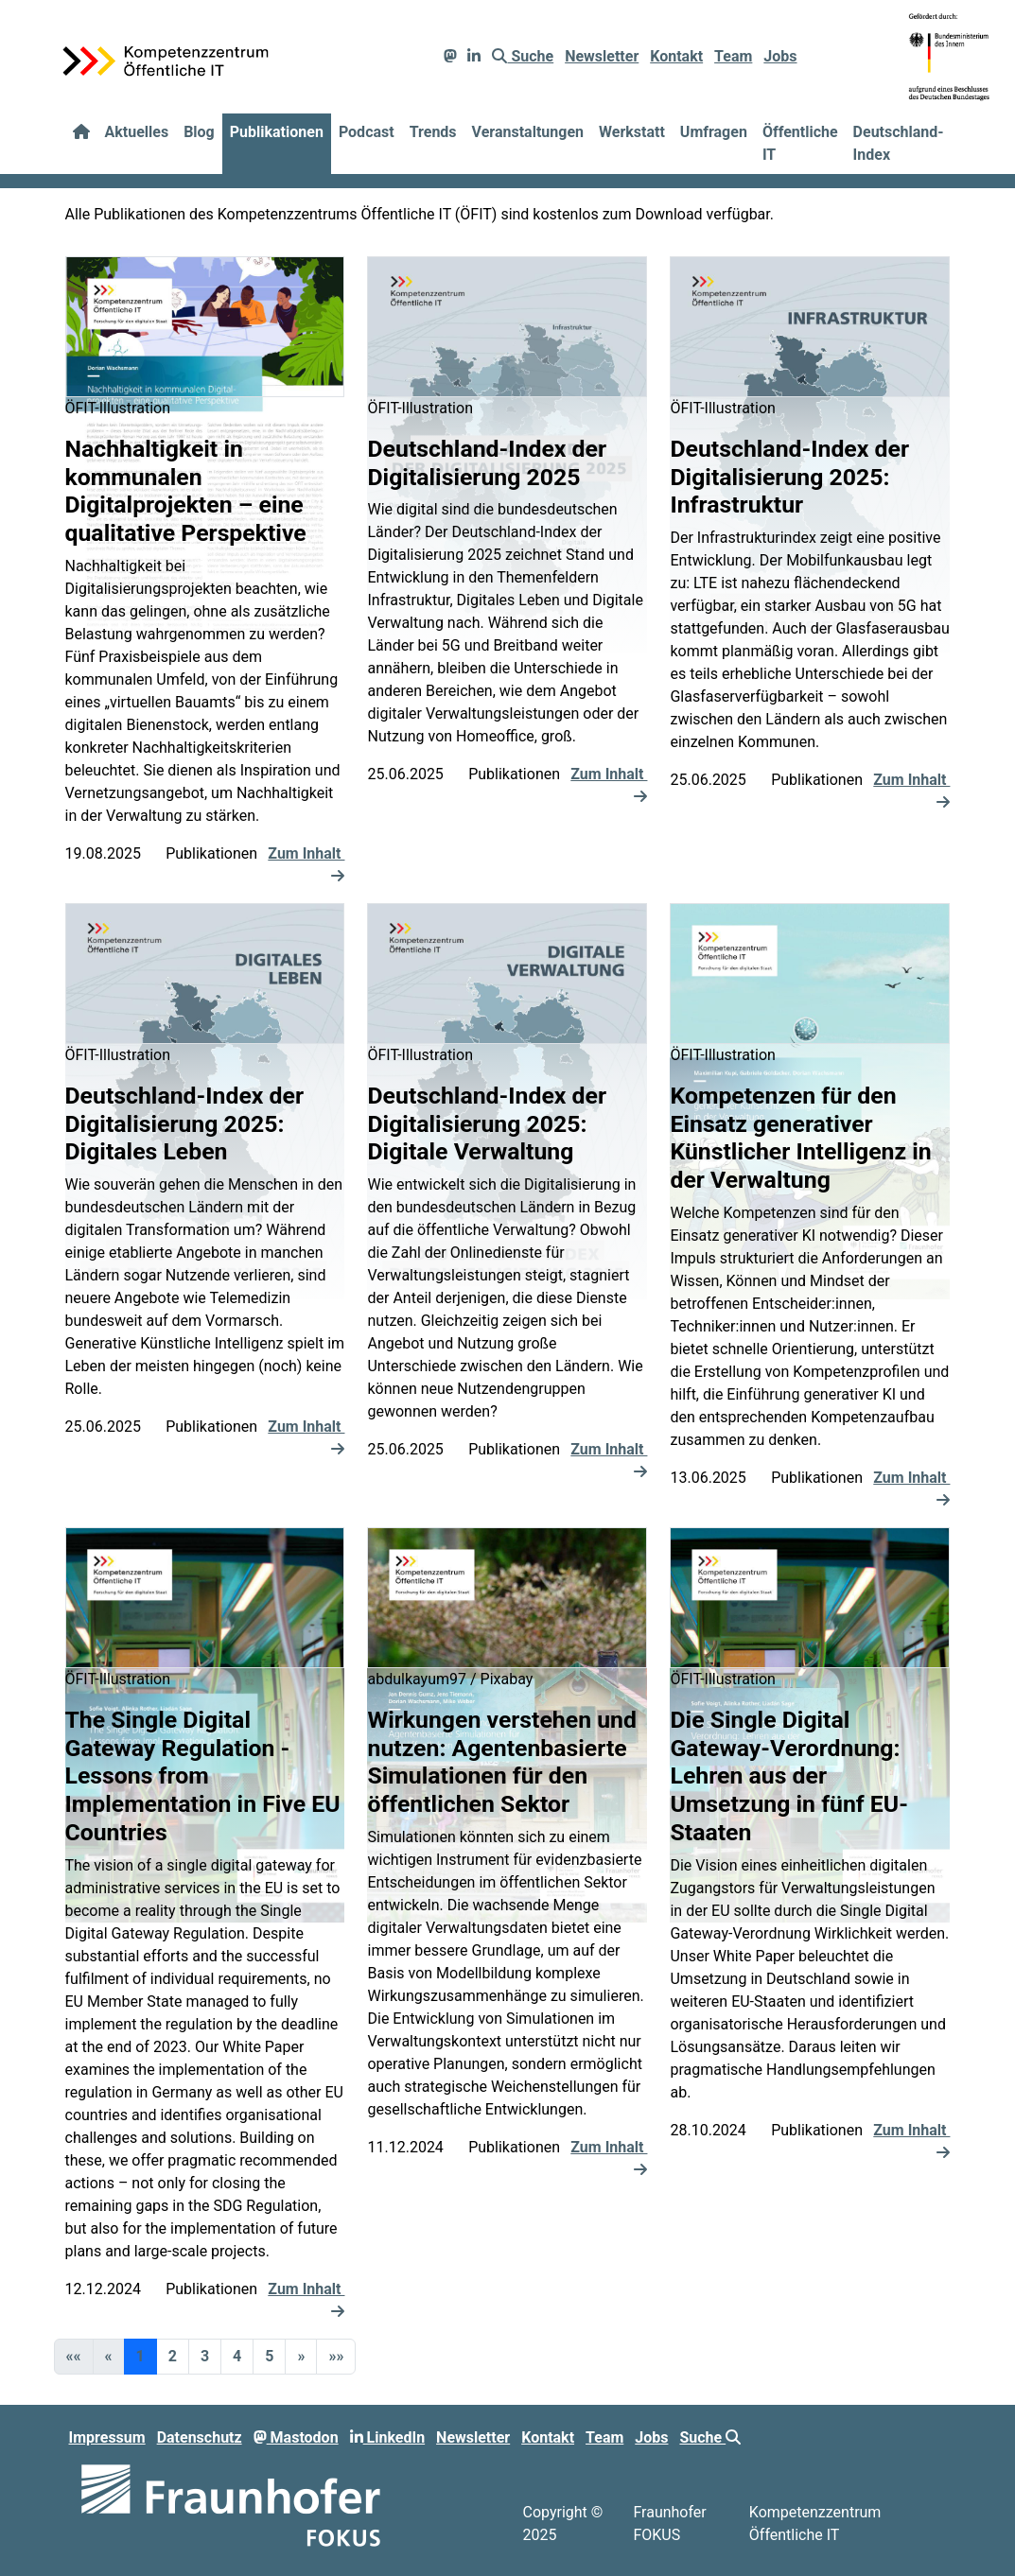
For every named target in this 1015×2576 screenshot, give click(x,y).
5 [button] (269, 2356)
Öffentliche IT (800, 143)
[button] (301, 2357)
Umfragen (713, 132)
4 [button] (237, 2356)
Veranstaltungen (528, 132)
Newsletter (602, 56)
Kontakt (676, 56)
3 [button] (205, 2356)
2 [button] (172, 2356)
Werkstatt (632, 132)
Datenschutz (199, 2437)
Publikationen (277, 132)
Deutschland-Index (898, 143)
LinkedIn (388, 2437)
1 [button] (140, 2356)
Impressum (107, 2437)
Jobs (779, 56)
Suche (522, 56)
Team (733, 56)
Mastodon (296, 2437)
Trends (433, 132)
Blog (199, 132)
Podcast (366, 132)
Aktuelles (137, 132)
